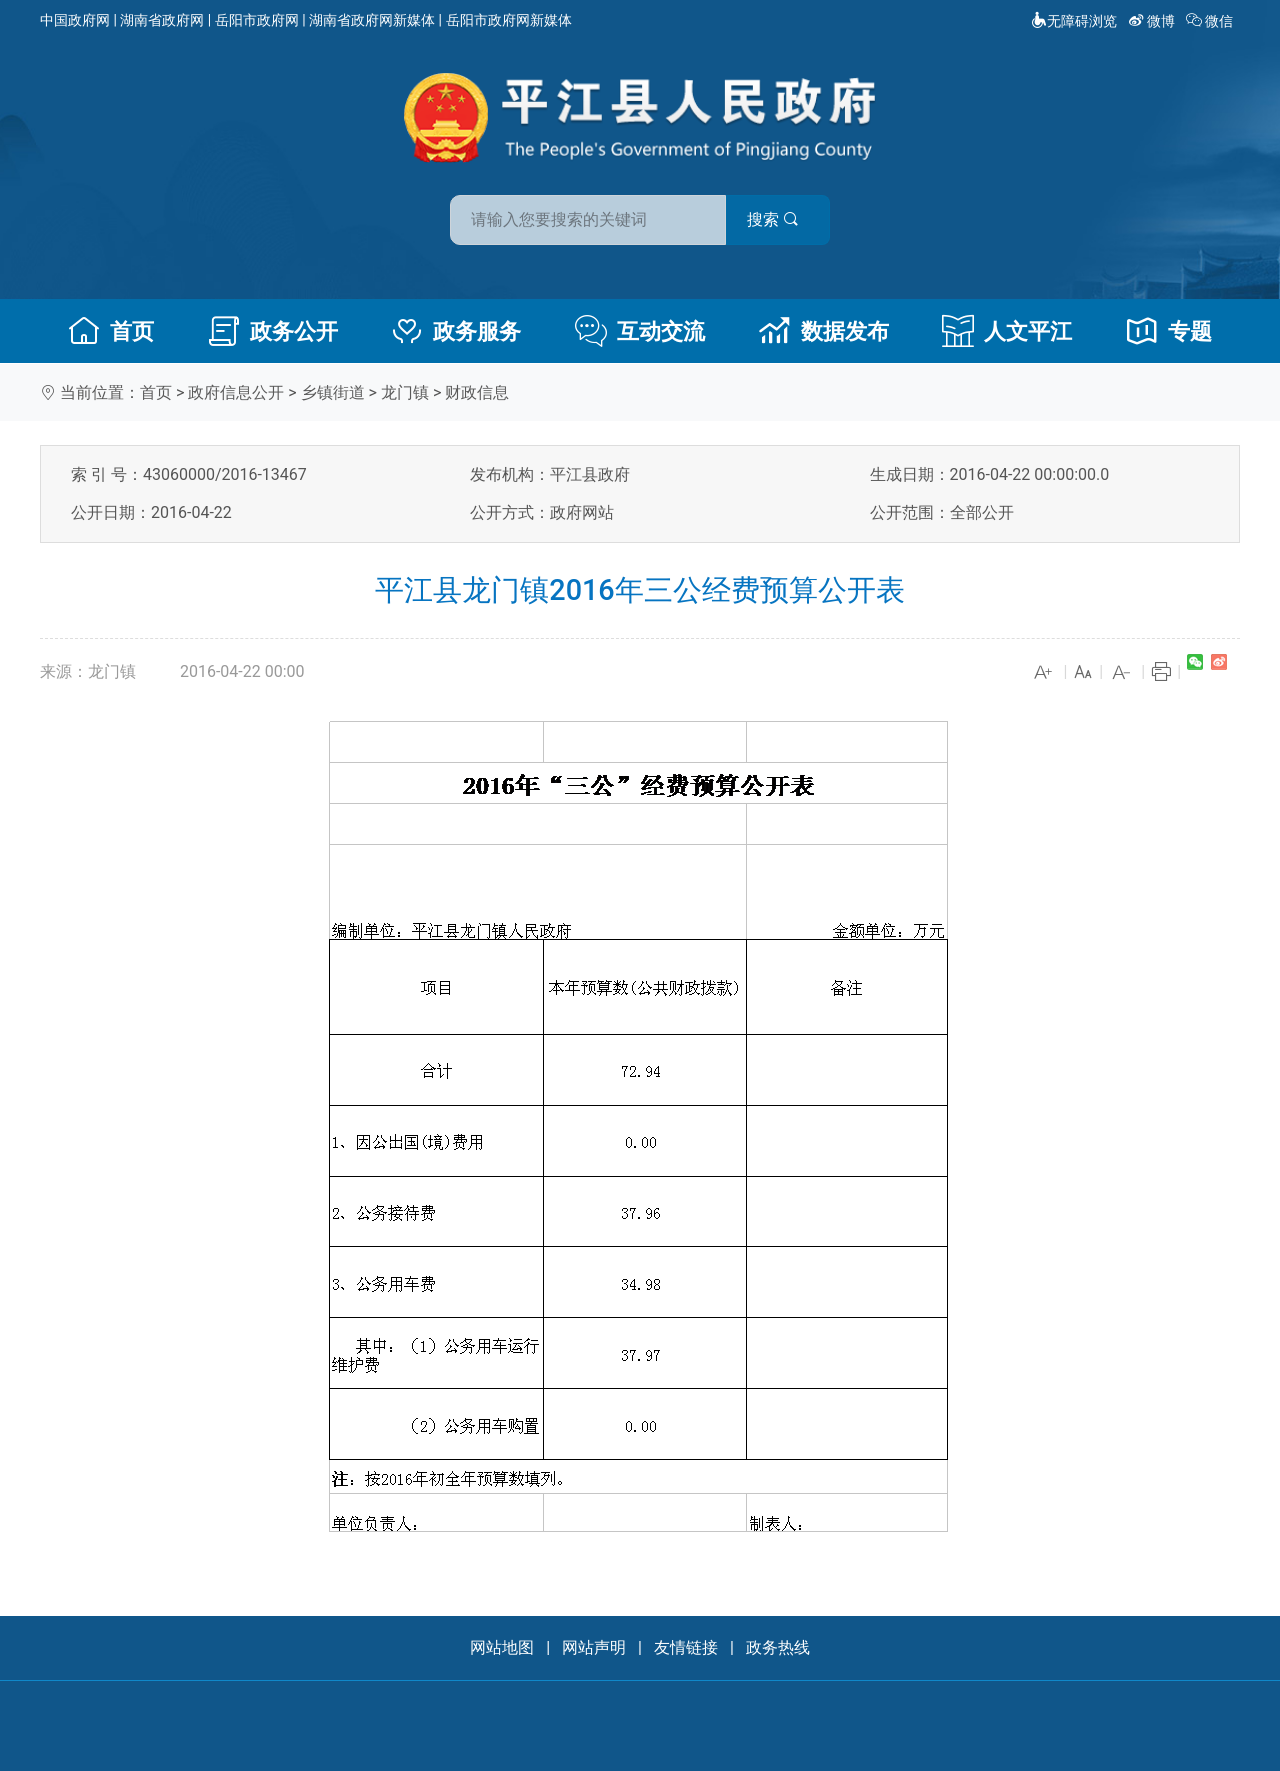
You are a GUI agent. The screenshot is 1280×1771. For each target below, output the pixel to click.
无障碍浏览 (1074, 21)
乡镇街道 (333, 392)
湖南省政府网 (162, 20)
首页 (111, 331)
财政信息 (477, 392)
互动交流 (640, 331)
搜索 (783, 218)
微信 (1211, 21)
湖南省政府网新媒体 (372, 20)
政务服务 (456, 331)
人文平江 (1007, 331)
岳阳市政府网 (257, 20)
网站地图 (502, 1647)
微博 (1153, 21)
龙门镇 (405, 392)
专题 (1169, 331)
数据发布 (824, 331)
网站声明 (594, 1647)
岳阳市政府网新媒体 (509, 20)
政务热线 (778, 1647)
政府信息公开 (236, 392)
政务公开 (273, 331)
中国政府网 (75, 20)
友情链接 (686, 1647)
